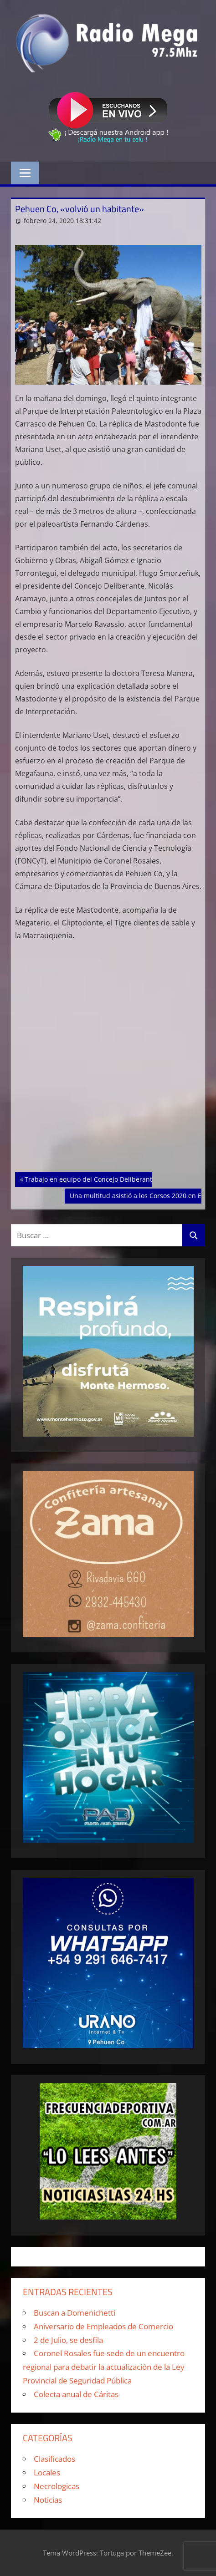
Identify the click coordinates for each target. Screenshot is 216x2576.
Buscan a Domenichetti (74, 2312)
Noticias (48, 2500)
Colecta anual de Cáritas (76, 2394)
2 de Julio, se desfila (68, 2340)
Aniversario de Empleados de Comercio (103, 2326)
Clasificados (54, 2459)
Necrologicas (56, 2486)
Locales (47, 2472)
